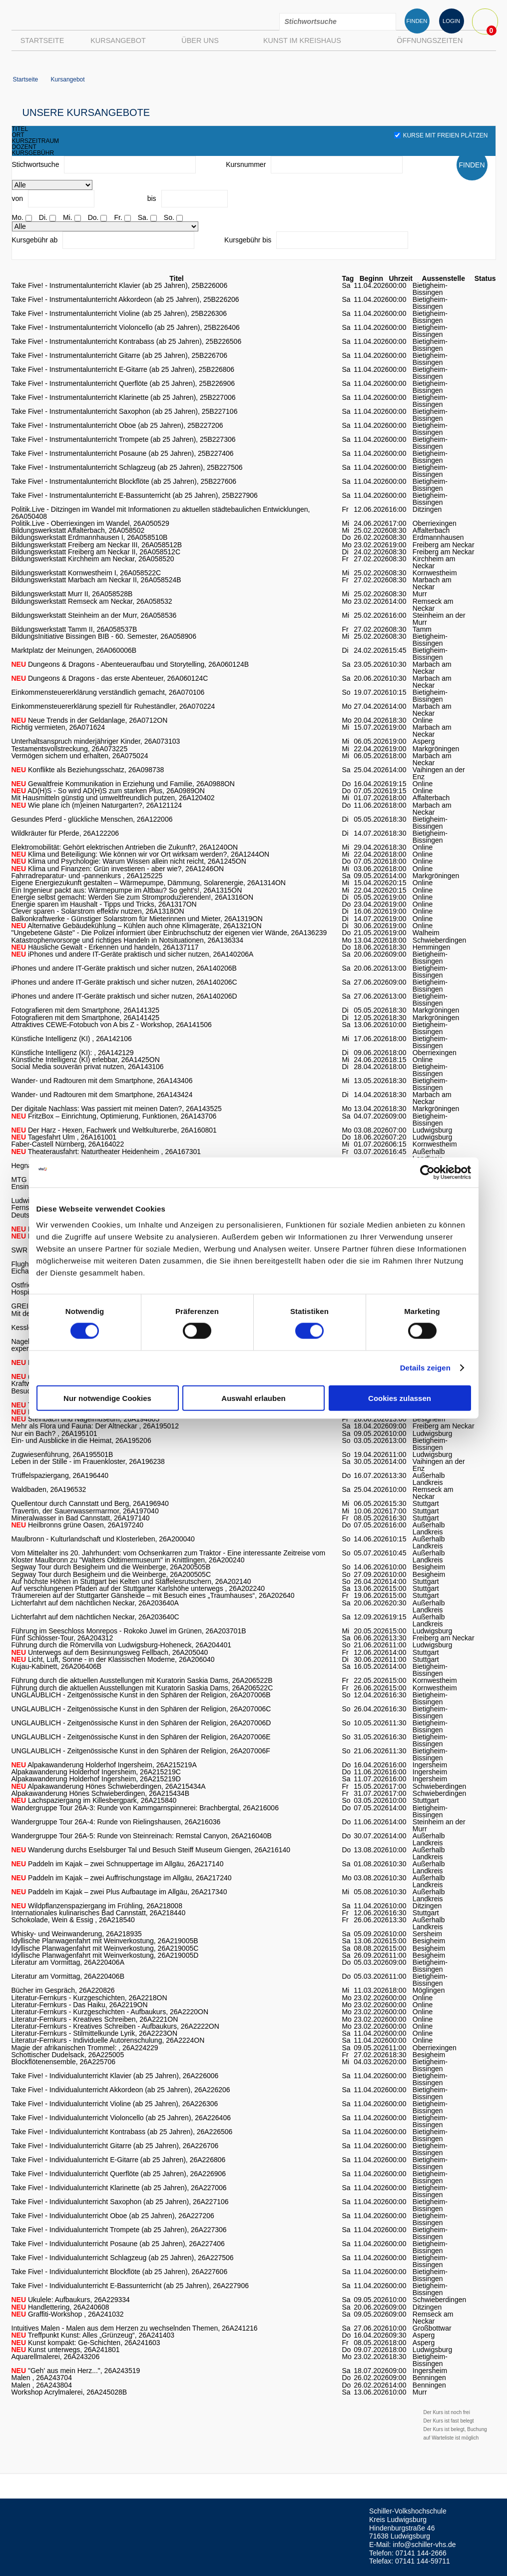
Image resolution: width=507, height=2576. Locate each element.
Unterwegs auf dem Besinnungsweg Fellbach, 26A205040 (109, 1652)
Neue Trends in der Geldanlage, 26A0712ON (89, 720)
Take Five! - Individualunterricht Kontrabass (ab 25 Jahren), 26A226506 (122, 2132)
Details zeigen (425, 1367)
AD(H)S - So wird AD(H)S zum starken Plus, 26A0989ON (108, 791)
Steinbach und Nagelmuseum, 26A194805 (85, 1419)
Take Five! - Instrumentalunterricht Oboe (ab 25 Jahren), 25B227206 (117, 425)
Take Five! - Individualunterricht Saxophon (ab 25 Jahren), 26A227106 (120, 2202)
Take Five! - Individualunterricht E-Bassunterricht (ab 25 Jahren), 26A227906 (130, 2286)
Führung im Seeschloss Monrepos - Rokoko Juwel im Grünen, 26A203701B (128, 1631)
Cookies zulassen (399, 1397)
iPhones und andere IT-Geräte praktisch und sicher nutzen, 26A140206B (124, 968)
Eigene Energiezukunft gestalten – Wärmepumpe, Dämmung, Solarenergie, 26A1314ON (148, 883)
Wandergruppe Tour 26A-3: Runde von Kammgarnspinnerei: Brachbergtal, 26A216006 (145, 1808)
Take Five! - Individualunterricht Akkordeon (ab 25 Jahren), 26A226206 (120, 2090)
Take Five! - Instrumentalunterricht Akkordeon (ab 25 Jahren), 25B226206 (125, 299)
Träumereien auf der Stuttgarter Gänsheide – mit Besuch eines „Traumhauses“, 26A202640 (153, 1595)
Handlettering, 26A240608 (60, 2307)
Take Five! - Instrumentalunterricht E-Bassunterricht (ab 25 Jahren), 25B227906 (134, 495)
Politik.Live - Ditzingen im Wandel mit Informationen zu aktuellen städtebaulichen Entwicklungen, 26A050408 (160, 512)
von (17, 198)
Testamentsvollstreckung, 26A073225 (69, 749)
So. (169, 217)
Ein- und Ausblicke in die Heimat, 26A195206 (81, 1440)
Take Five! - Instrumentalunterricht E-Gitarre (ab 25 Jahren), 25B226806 (123, 369)
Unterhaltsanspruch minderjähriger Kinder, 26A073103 (95, 741)
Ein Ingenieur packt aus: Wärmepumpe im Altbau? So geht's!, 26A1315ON (126, 890)
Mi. (67, 217)
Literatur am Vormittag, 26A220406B (67, 1976)
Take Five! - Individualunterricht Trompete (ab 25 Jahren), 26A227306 (119, 2230)
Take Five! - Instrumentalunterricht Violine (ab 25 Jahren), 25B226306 (119, 313)
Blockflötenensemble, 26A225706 (63, 2062)
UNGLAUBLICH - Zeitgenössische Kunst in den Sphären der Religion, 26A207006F (140, 1751)
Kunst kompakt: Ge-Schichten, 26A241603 (85, 2343)
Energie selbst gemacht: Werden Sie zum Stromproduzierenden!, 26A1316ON (132, 897)
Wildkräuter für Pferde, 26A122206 (65, 833)
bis (151, 198)
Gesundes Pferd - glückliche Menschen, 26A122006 (92, 819)
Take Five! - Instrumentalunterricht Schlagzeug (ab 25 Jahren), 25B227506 (127, 467)
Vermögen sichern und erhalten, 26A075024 (79, 756)
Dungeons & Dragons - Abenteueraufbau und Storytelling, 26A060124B (130, 664)
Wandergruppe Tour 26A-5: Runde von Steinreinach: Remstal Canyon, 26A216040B (141, 1836)
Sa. (143, 217)
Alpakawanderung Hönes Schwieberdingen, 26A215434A (108, 1786)
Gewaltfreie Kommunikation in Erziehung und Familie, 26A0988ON (123, 784)
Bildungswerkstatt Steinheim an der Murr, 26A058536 (94, 615)
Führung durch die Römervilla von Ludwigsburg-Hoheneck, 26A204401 (121, 1645)
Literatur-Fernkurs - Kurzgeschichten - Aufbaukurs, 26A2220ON (110, 2012)
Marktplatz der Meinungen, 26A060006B (74, 650)
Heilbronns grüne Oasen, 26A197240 (77, 1525)
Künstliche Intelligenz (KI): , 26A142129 (72, 1053)
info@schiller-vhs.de (424, 2545)
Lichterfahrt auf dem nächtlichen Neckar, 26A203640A (95, 1603)
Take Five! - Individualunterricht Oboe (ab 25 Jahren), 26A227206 (112, 2216)
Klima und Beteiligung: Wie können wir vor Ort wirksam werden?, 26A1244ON (140, 854)
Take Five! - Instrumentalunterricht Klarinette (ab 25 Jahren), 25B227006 (123, 397)
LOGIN (451, 21)
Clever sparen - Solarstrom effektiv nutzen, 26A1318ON (97, 911)
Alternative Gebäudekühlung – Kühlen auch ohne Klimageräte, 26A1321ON (136, 926)
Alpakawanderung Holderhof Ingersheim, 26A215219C (96, 1772)
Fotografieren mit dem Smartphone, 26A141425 (85, 1018)
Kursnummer (246, 164)
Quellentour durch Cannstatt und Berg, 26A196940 (90, 1503)
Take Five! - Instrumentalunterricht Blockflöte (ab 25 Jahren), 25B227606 (124, 481)
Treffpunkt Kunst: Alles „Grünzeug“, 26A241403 (93, 2335)
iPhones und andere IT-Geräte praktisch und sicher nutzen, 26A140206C (124, 982)
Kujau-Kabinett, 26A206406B (56, 1666)
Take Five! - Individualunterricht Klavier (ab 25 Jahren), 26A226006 (115, 2076)
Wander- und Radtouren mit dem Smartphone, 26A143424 (102, 1095)
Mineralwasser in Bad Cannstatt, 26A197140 (80, 1518)
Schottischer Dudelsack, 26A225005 (67, 2055)
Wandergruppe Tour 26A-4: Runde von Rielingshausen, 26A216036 (116, 1822)
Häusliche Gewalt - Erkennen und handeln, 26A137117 (105, 947)
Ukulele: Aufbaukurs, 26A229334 (70, 2300)
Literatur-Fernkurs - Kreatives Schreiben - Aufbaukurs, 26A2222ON (115, 2026)
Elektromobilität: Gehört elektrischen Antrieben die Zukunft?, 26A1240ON (124, 847)
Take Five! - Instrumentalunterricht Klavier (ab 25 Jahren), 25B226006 (119, 285)
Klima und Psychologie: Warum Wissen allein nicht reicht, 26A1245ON (128, 861)
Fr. (118, 217)
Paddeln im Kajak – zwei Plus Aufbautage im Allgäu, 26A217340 (119, 1892)
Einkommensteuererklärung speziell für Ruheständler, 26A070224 (113, 706)
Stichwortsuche (35, 164)
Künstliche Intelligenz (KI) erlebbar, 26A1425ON (85, 1060)
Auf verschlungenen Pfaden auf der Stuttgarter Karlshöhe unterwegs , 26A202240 (138, 1588)
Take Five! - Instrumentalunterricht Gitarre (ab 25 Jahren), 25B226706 (119, 355)
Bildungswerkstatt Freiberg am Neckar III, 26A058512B (96, 545)
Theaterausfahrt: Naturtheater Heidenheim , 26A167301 (106, 1152)
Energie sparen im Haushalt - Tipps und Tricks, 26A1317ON (104, 904)
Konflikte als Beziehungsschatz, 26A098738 (87, 770)
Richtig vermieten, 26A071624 (58, 727)
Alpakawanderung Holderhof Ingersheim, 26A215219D (96, 1779)
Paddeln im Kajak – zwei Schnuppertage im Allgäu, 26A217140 (117, 1864)
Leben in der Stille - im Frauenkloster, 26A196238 (88, 1461)
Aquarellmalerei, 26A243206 (55, 2357)
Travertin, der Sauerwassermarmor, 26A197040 (85, 1511)
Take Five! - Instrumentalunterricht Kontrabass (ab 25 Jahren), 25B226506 (126, 341)
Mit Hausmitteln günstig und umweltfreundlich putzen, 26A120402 (113, 798)
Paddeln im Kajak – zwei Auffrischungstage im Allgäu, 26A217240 (121, 1878)
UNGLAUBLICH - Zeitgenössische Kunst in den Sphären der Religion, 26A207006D (141, 1723)
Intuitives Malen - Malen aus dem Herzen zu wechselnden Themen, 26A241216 (134, 2328)
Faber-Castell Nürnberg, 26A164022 (67, 1144)
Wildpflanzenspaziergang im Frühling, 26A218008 (96, 1906)
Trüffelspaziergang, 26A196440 (60, 1475)
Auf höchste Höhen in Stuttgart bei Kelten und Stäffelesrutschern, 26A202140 (131, 1581)
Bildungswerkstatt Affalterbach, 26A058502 (78, 530)
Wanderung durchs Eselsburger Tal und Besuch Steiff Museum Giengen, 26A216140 (151, 1850)
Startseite (42, 40)
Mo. (17, 217)
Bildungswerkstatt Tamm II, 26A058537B (74, 629)
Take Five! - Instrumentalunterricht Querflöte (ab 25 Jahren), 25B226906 (123, 383)
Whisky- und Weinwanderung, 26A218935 (76, 1934)
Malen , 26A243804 (41, 2385)
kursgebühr (33, 152)
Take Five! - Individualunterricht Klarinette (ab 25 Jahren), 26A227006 (119, 2188)
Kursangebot (117, 40)
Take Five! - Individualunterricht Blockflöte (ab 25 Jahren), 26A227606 (119, 2272)
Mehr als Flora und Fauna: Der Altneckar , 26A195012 (95, 1426)
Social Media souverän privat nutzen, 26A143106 (87, 1067)
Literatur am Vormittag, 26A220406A (67, 1962)
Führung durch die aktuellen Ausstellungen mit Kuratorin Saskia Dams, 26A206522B (142, 1680)
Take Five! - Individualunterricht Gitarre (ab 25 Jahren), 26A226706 (115, 2146)
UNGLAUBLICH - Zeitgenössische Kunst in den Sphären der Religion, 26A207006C (141, 1709)
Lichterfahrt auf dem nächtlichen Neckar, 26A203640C (95, 1617)
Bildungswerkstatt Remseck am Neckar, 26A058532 (91, 601)
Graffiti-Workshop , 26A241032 (67, 2314)
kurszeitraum (35, 140)
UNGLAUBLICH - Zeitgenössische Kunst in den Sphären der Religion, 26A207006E (141, 1737)
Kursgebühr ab (35, 240)
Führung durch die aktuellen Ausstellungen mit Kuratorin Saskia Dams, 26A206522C (142, 1688)
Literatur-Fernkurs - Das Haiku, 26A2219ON (79, 2005)
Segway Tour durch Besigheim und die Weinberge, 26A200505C (111, 1574)
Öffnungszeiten (430, 40)
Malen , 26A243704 (41, 2378)
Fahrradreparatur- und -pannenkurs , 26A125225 (87, 876)
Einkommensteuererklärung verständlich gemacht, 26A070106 (108, 692)
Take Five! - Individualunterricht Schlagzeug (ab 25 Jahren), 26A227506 (122, 2258)
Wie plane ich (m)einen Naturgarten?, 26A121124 (96, 805)
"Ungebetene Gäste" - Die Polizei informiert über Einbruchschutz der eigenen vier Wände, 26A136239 (169, 933)
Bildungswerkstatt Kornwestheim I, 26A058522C (86, 573)
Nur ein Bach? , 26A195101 (54, 1433)
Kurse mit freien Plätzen (441, 135)
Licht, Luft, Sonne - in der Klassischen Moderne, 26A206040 (113, 1659)
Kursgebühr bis (247, 240)
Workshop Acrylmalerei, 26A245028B (69, 2392)
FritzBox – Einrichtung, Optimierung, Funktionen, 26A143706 (114, 1116)
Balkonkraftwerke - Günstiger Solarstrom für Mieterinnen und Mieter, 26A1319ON (137, 919)
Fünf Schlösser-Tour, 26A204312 (62, 1638)
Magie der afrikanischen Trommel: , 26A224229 (84, 2048)
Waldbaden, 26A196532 (48, 1489)
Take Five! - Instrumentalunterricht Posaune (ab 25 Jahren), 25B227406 (122, 453)
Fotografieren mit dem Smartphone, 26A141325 (85, 1010)
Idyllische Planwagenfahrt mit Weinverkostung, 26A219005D (105, 1955)
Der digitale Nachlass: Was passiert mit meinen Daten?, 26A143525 (116, 1109)
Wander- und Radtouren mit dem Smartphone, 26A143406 (102, 1081)
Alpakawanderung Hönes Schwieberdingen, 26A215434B (100, 1793)
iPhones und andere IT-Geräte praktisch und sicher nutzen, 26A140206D (124, 996)
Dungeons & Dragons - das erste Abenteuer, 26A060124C (109, 678)
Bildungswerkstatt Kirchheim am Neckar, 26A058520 (92, 559)
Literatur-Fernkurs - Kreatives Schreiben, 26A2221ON (94, 2019)
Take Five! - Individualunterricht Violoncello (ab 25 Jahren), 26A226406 (121, 2118)
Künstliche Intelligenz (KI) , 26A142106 (71, 1039)
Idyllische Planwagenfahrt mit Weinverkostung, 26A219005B (104, 1941)
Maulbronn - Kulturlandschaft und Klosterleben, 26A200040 (103, 1539)
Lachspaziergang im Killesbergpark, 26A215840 (94, 1800)
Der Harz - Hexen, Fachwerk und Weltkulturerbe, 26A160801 (114, 1130)
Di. (43, 217)
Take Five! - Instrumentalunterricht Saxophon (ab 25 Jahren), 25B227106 (124, 411)
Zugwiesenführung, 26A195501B (62, 1454)
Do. (93, 217)
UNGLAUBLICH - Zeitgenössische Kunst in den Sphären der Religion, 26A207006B (141, 1695)
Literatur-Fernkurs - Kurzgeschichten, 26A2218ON (89, 1998)
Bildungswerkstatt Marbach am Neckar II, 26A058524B (96, 580)
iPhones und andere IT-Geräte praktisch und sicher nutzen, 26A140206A (132, 954)
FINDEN (416, 21)
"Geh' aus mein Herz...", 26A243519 (75, 2371)
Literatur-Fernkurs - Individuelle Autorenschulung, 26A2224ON (108, 2040)
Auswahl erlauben (253, 1397)
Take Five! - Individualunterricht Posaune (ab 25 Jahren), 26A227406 (118, 2244)
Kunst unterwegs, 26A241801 (65, 2350)
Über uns (199, 40)
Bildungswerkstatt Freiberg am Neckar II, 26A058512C (96, 552)
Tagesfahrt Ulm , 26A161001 (64, 1137)
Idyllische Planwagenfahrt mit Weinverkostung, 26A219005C (105, 1948)
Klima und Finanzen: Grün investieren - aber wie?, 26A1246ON (117, 869)
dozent (24, 146)
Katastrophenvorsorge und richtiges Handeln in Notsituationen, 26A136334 (127, 940)
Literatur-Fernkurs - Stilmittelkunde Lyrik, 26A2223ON (94, 2033)
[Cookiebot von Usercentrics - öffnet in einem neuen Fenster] (427, 1172)
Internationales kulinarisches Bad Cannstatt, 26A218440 (98, 1913)
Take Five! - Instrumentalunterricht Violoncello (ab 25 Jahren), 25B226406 (125, 327)
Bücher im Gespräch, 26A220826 (63, 1990)
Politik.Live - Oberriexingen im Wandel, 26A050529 (90, 523)
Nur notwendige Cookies (107, 1397)
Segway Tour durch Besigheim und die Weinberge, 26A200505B (111, 1567)
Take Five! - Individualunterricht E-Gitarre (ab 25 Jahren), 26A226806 (118, 2160)
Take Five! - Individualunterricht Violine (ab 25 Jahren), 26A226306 (114, 2104)
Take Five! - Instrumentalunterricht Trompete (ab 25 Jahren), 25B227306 (123, 439)
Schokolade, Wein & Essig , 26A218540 (73, 1920)
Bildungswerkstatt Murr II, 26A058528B (72, 594)
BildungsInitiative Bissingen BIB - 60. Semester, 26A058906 (103, 636)
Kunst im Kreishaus (302, 40)
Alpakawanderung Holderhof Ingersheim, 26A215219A (104, 1765)
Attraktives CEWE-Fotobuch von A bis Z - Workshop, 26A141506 (111, 1025)
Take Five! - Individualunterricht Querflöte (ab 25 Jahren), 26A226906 (118, 2174)
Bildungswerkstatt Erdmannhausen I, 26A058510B (89, 537)
